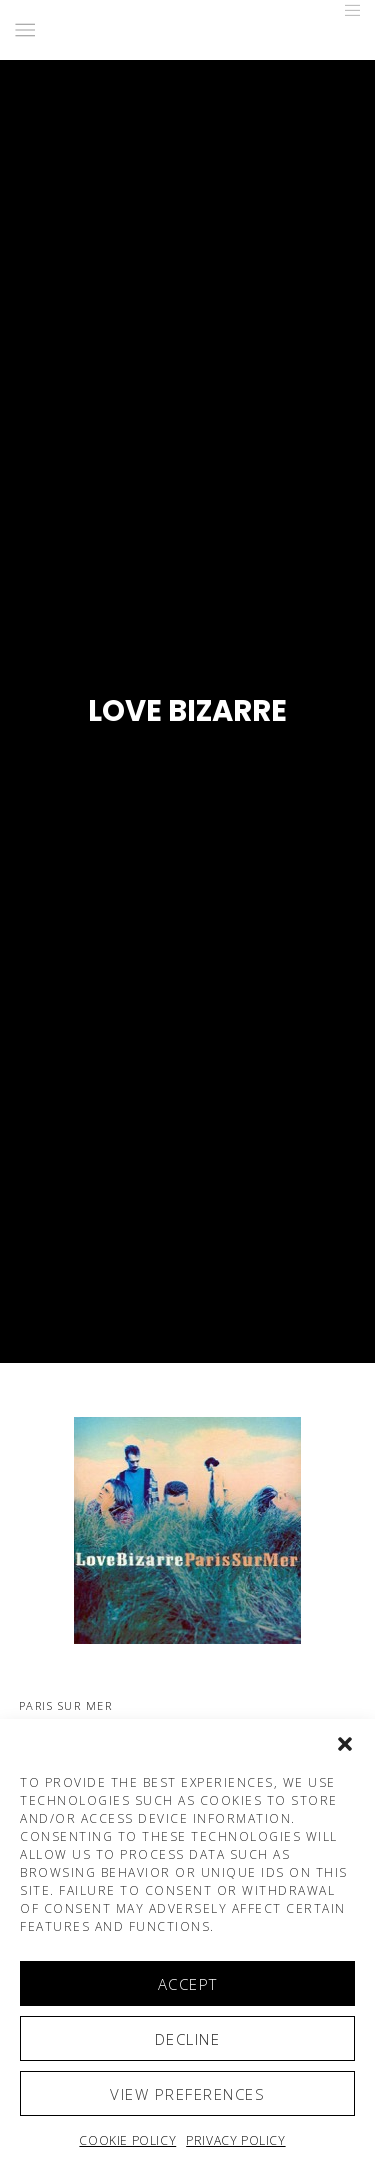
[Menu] (346, 10)
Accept (188, 1984)
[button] (345, 1744)
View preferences (187, 2094)
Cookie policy (127, 2140)
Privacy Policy (235, 2140)
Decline (188, 2039)
